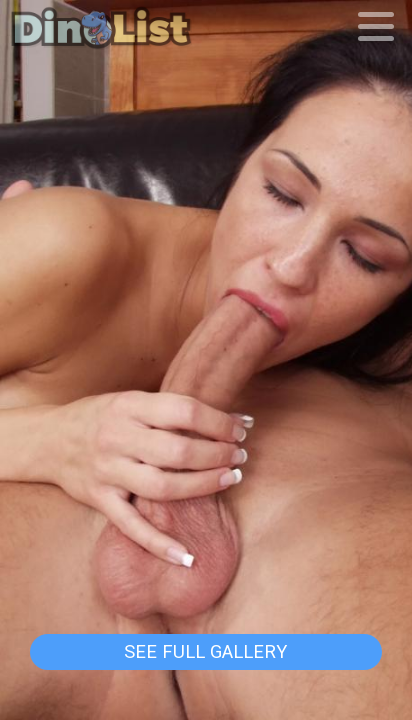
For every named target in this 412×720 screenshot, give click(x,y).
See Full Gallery (205, 652)
